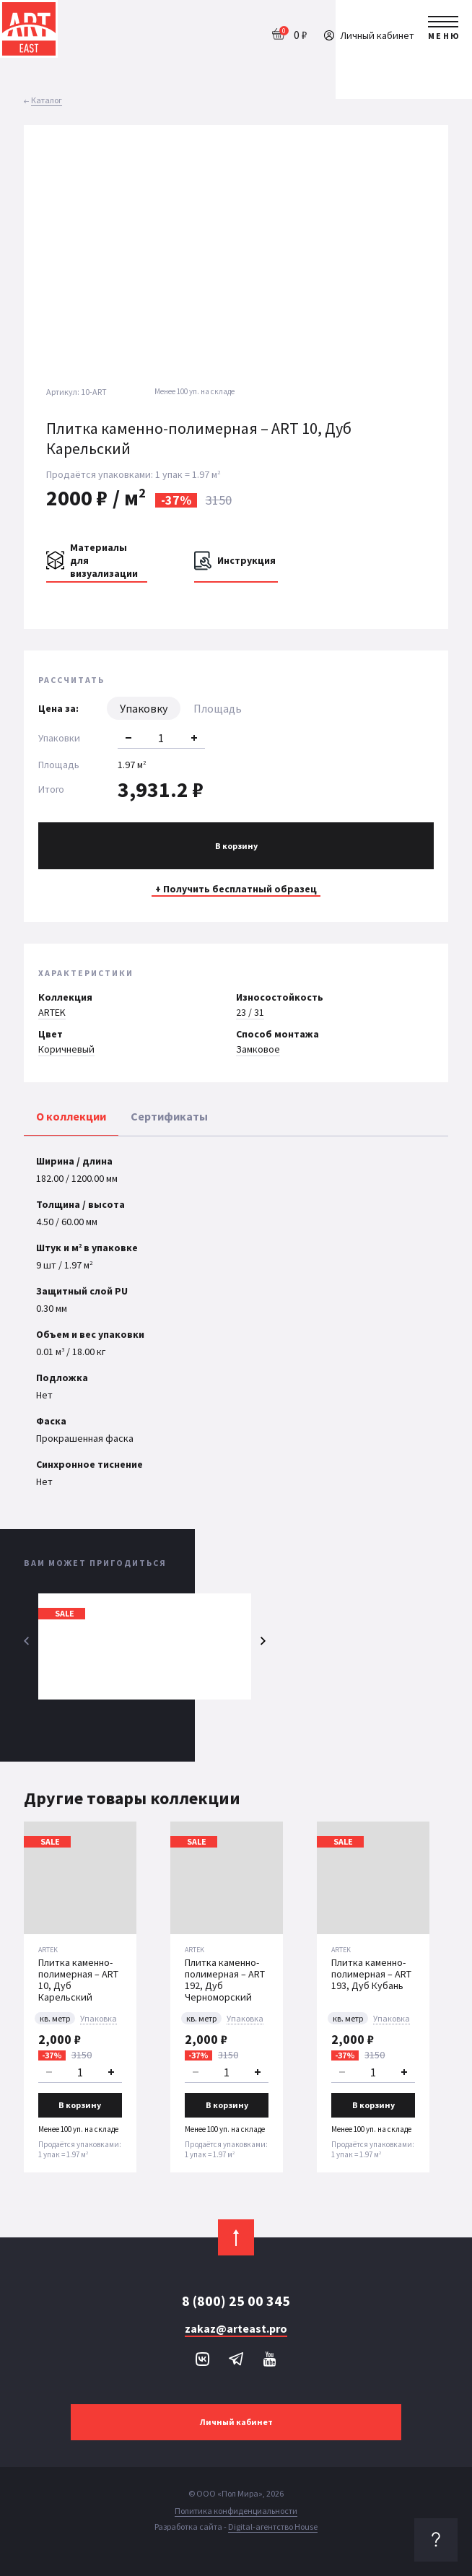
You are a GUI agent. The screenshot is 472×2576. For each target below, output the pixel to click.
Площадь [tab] (217, 708)
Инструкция (246, 560)
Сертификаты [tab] (169, 1116)
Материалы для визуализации (104, 560)
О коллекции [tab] (71, 1116)
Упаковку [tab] (143, 708)
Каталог (46, 100)
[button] (424, 246)
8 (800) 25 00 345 (236, 2301)
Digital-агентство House (273, 2526)
